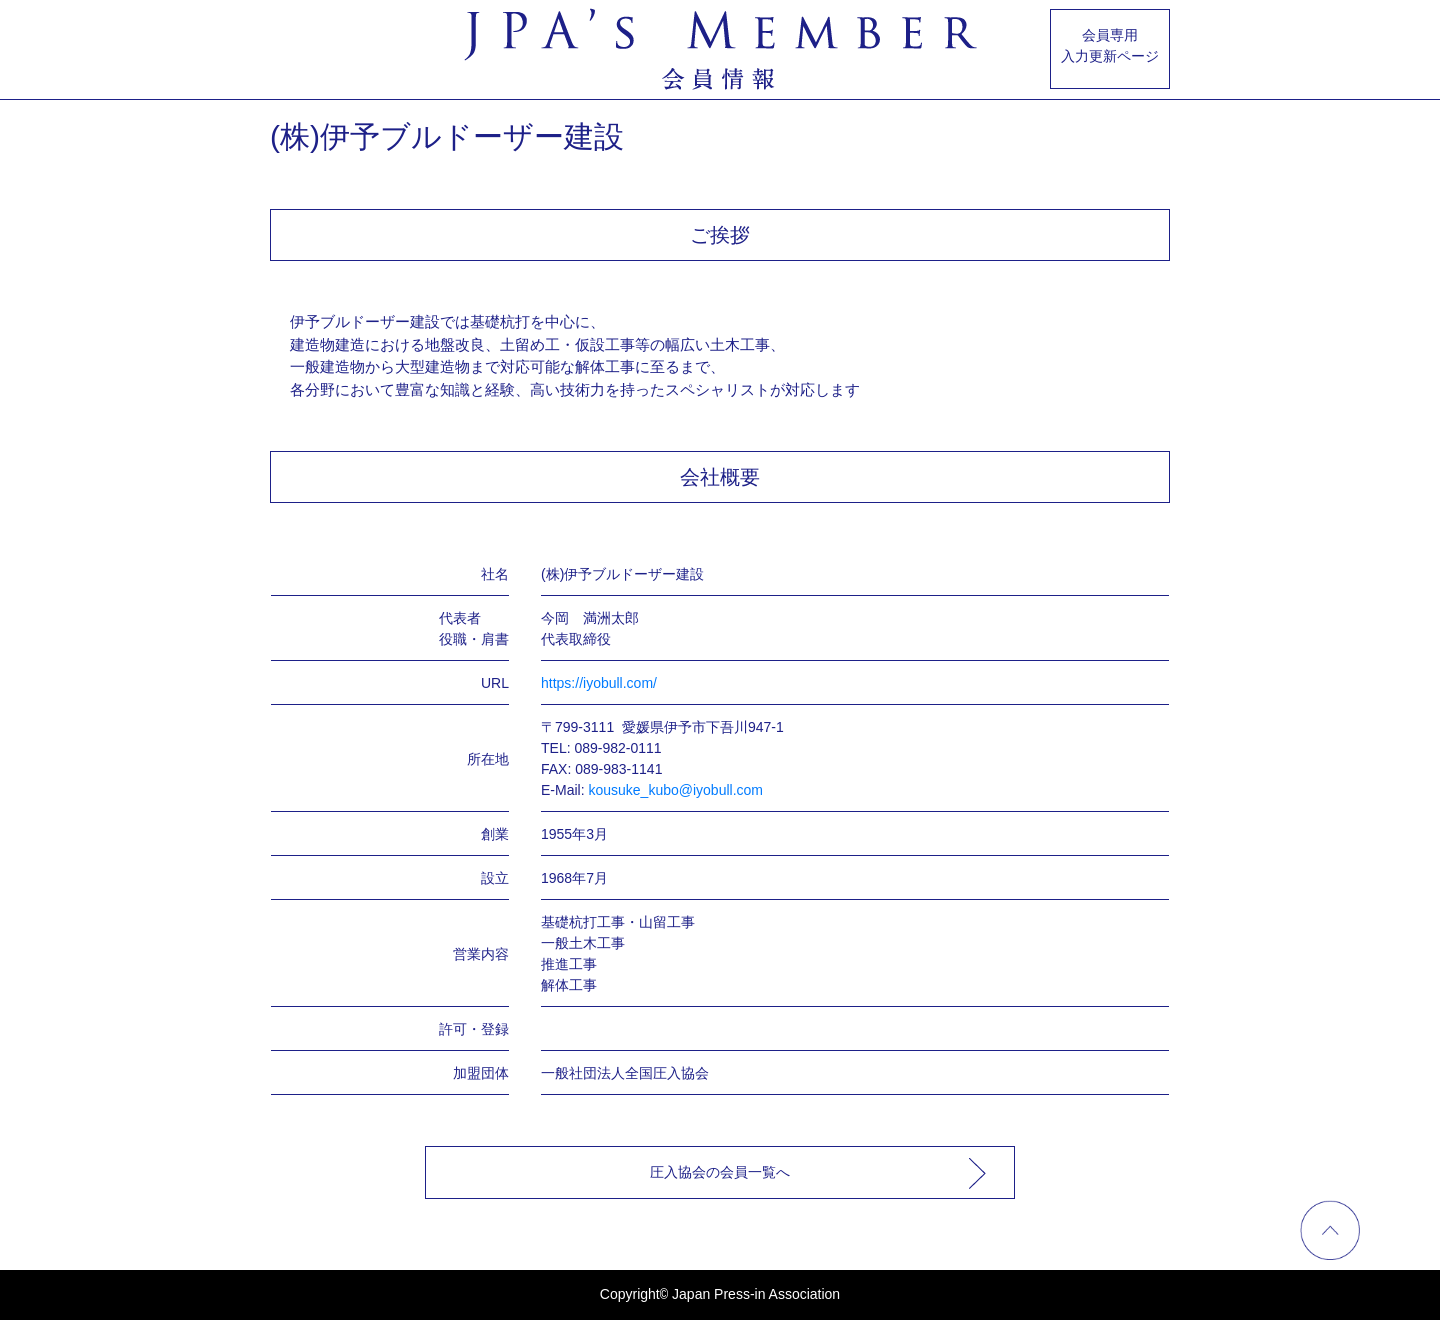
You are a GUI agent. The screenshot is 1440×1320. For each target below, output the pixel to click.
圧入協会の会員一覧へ (720, 1172)
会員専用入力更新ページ (1110, 45)
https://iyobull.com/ (599, 683)
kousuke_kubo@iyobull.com (675, 790)
